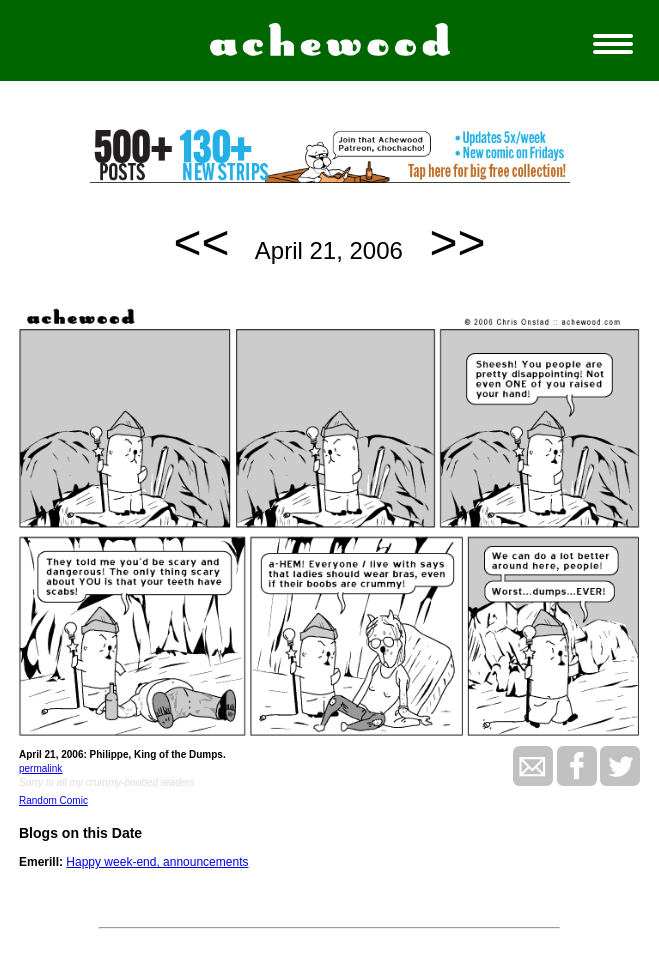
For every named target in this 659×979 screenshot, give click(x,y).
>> (458, 242)
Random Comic (53, 800)
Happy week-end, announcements (157, 862)
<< (201, 242)
